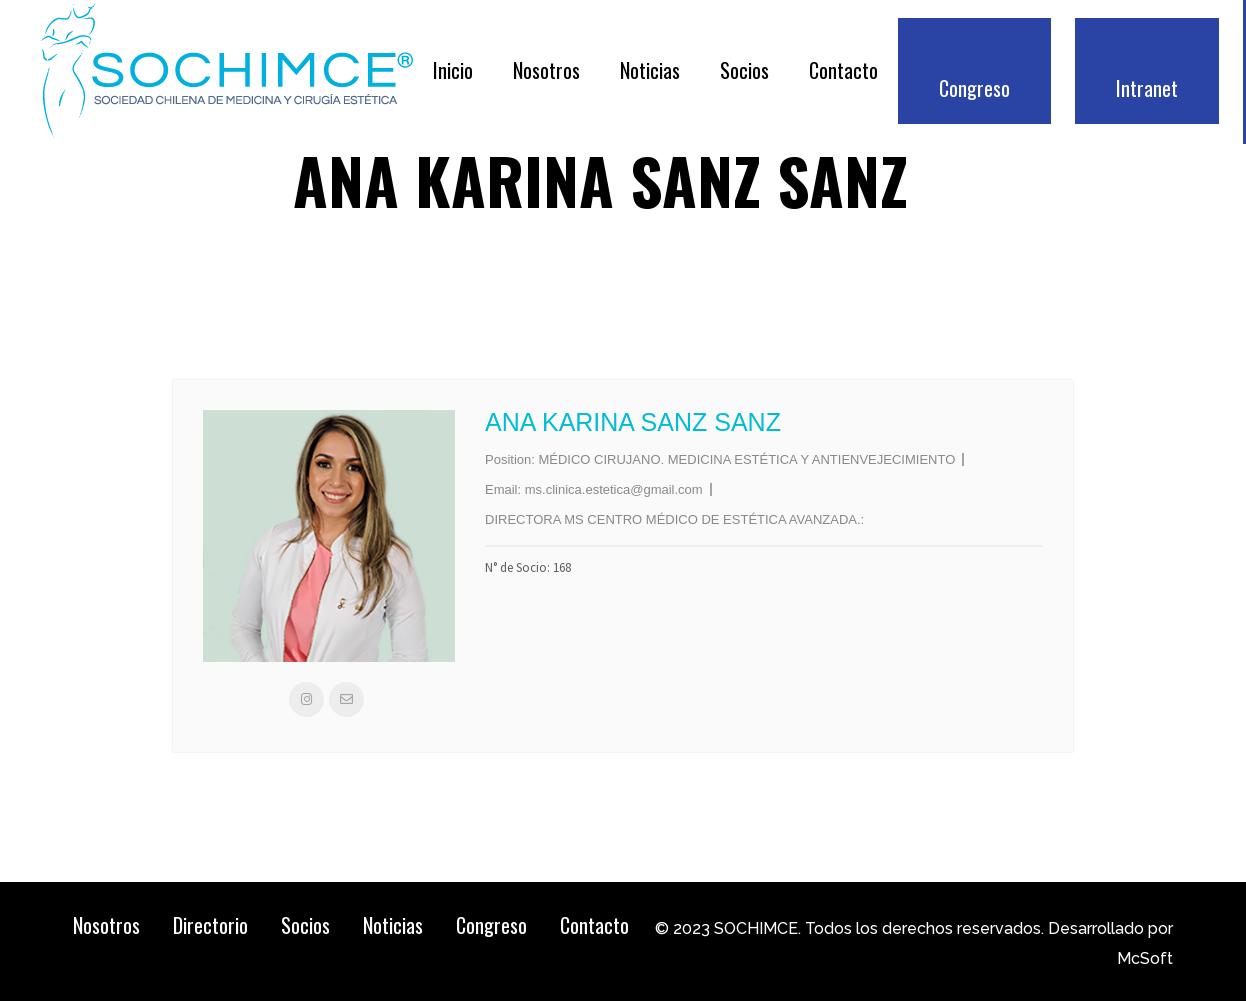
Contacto (594, 925)
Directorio (210, 925)
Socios (305, 925)
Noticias (393, 925)
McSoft (1145, 958)
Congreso (491, 925)
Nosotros (106, 925)
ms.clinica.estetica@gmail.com (614, 489)
